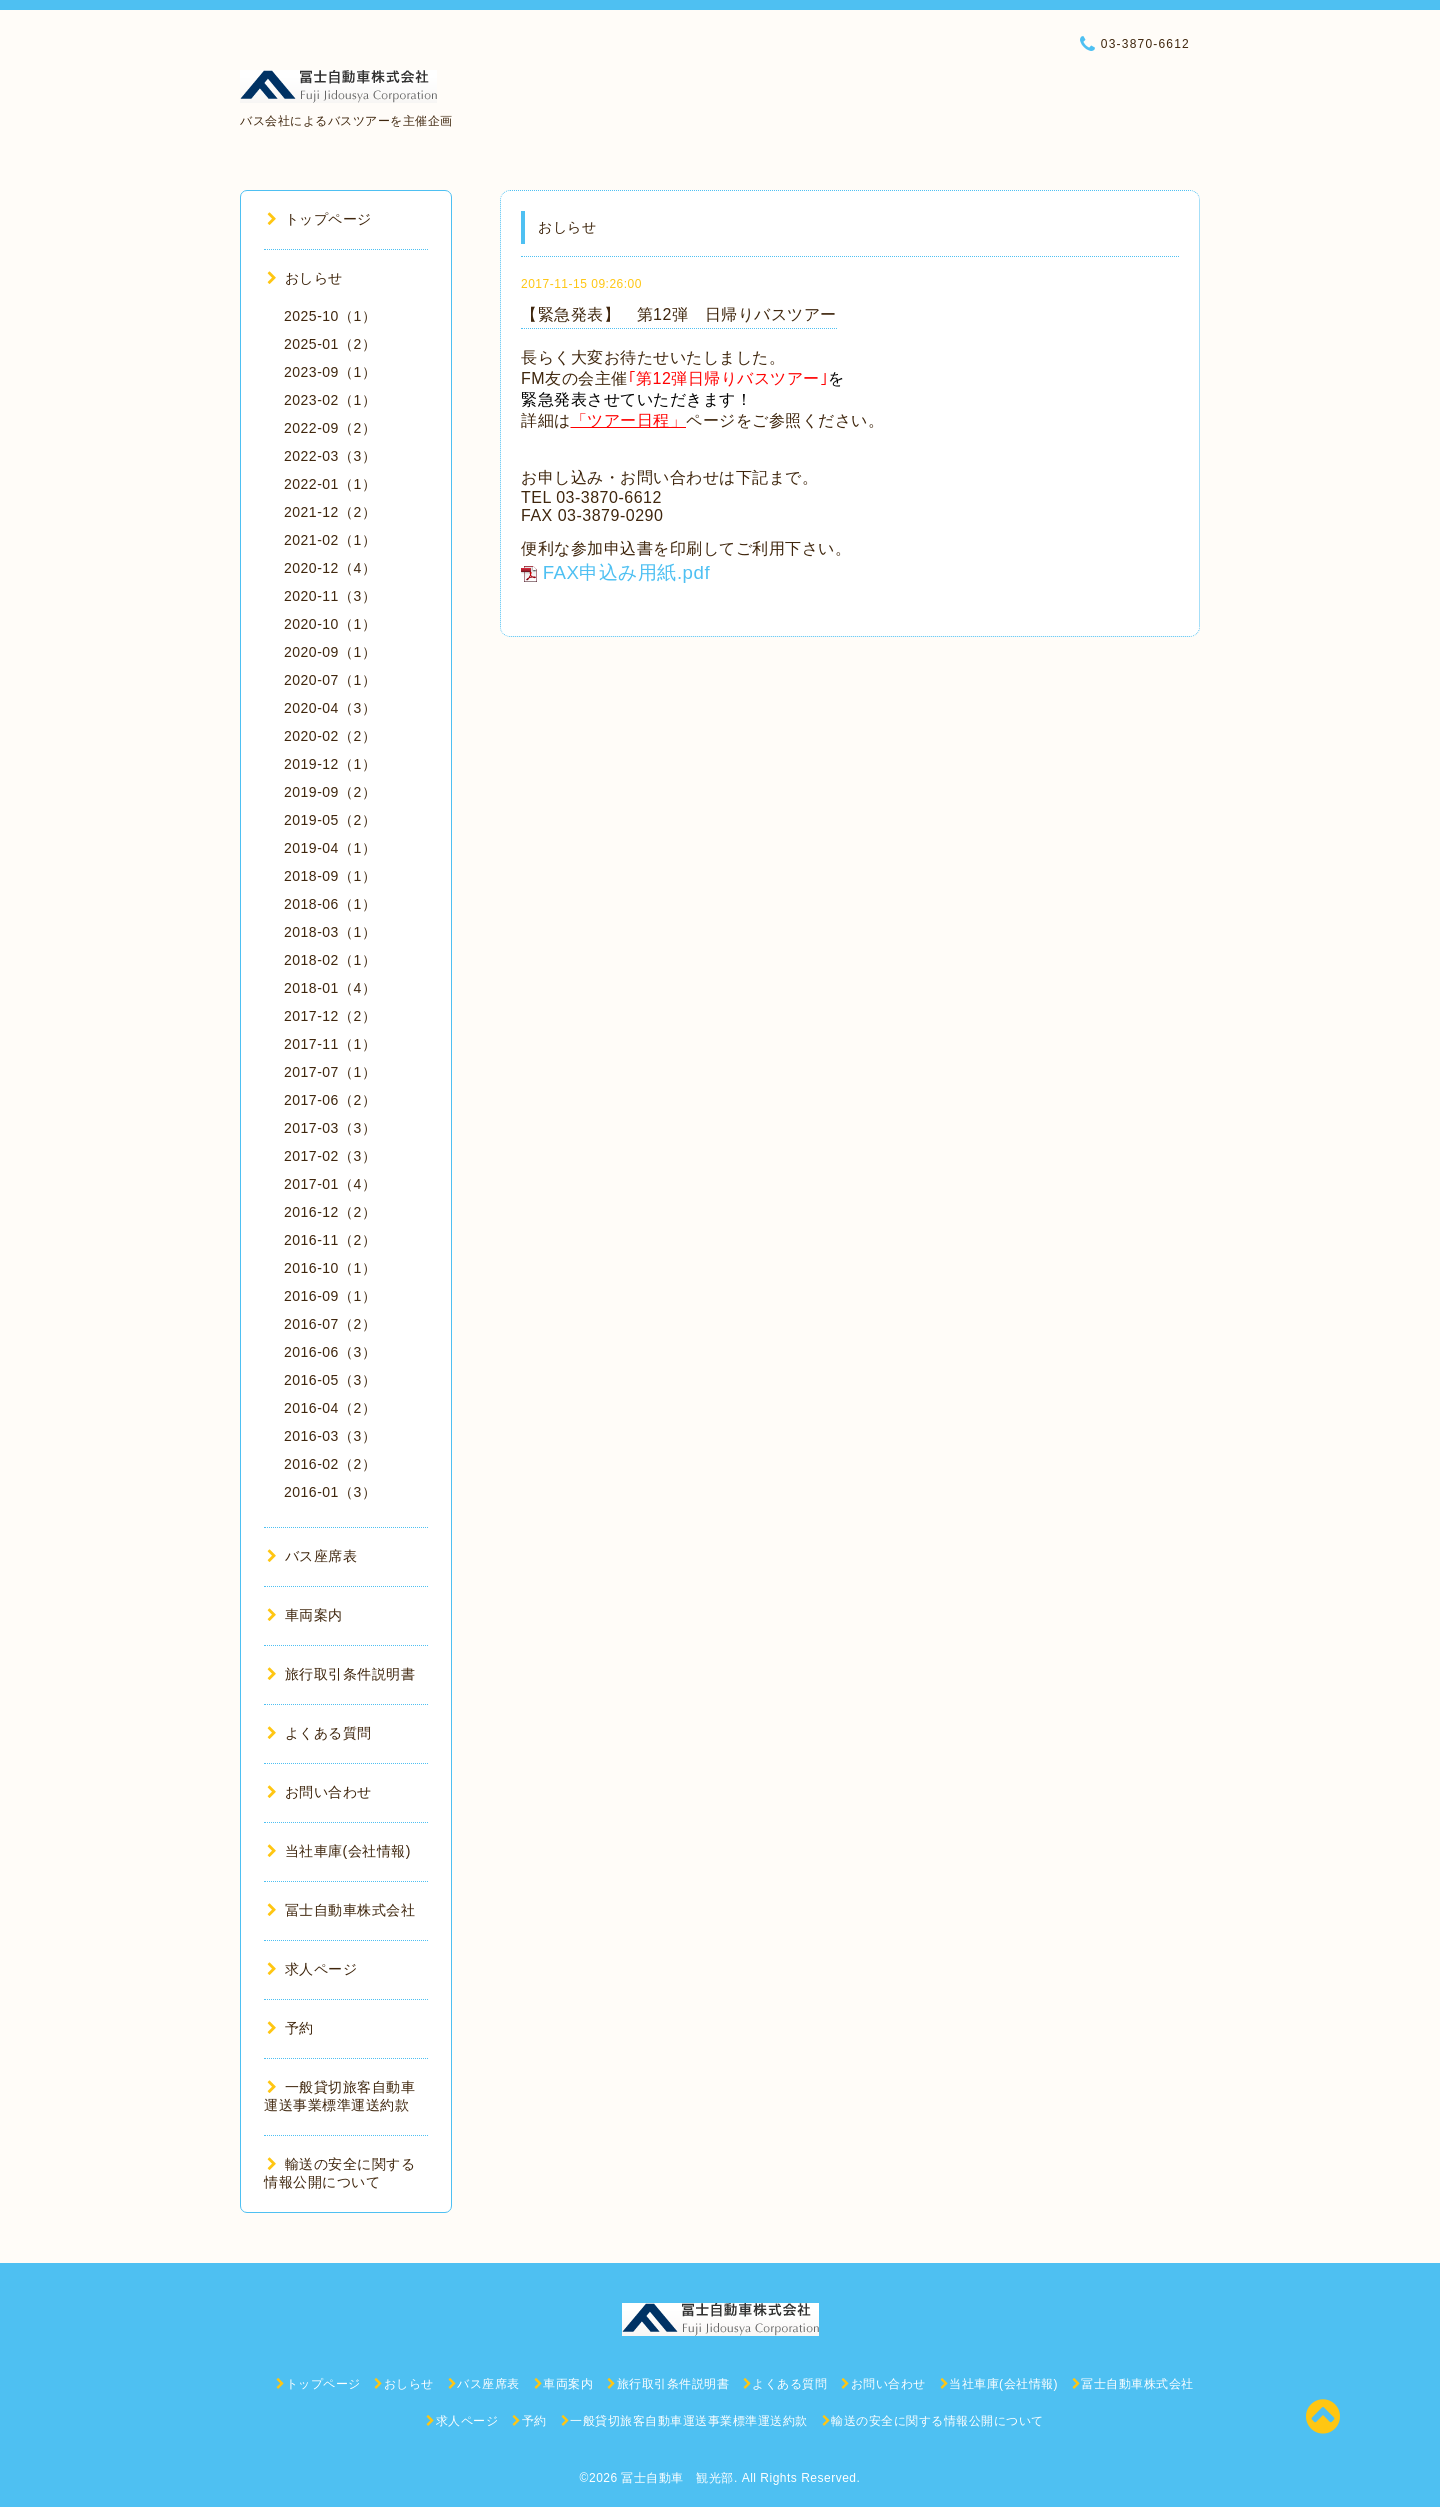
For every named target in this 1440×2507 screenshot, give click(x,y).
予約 (290, 2028)
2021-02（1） (330, 540)
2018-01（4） (330, 988)
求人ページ (312, 1969)
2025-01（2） (330, 344)
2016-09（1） (330, 1296)
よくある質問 (319, 1733)
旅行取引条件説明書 (341, 1674)
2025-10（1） (330, 316)
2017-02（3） (330, 1156)
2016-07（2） (330, 1324)
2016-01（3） (330, 1492)
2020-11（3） (330, 596)
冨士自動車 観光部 (677, 2478)
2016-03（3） (330, 1436)
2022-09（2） (330, 428)
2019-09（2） (330, 792)
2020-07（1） (330, 680)
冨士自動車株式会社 (341, 1910)
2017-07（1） (330, 1072)
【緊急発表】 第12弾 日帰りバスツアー (679, 314)
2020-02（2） (330, 736)
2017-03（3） (330, 1128)
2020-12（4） (330, 568)
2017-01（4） (330, 1184)
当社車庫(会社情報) (339, 1851)
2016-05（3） (330, 1380)
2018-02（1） (330, 960)
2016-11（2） (330, 1240)
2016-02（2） (330, 1464)
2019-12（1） (330, 764)
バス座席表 (312, 1556)
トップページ (319, 219)
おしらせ (305, 278)
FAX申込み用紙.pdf (626, 572)
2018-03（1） (330, 932)
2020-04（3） (330, 708)
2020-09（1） (330, 652)
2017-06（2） (330, 1100)
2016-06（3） (330, 1352)
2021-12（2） (330, 512)
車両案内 (305, 1615)
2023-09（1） (330, 372)
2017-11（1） (330, 1044)
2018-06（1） (330, 904)
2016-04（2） (330, 1408)
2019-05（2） (330, 820)
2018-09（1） (330, 876)
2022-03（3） (330, 456)
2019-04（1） (330, 848)
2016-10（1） (330, 1268)
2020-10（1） (330, 624)
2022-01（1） (330, 484)
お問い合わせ (319, 1792)
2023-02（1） (330, 400)
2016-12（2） (330, 1212)
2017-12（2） (330, 1016)
